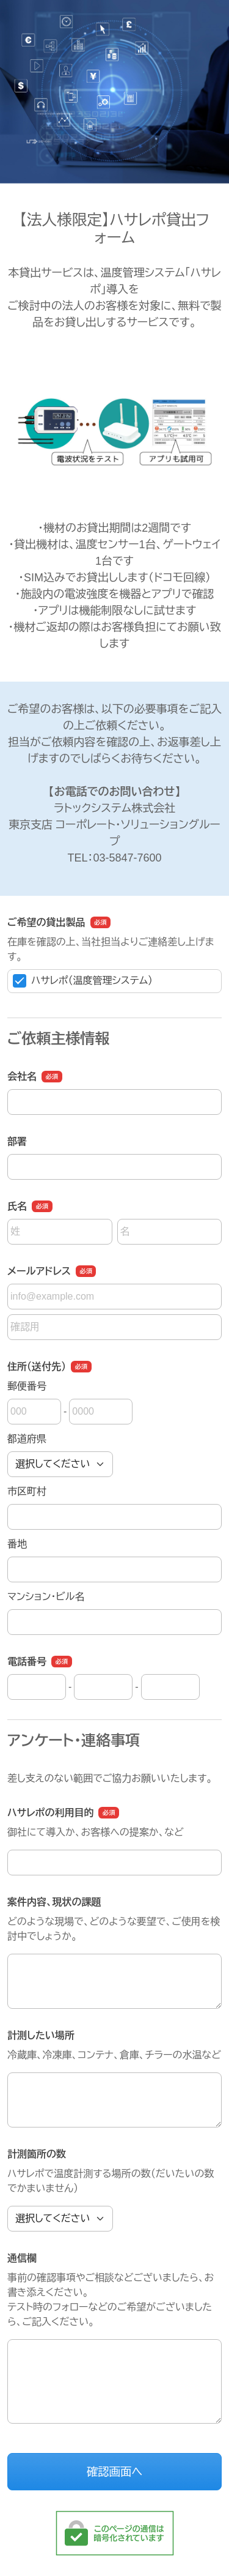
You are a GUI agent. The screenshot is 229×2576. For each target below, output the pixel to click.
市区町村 (26, 1491)
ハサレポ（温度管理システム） (83, 981)
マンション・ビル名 (45, 1596)
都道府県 (26, 1439)
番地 (17, 1544)
